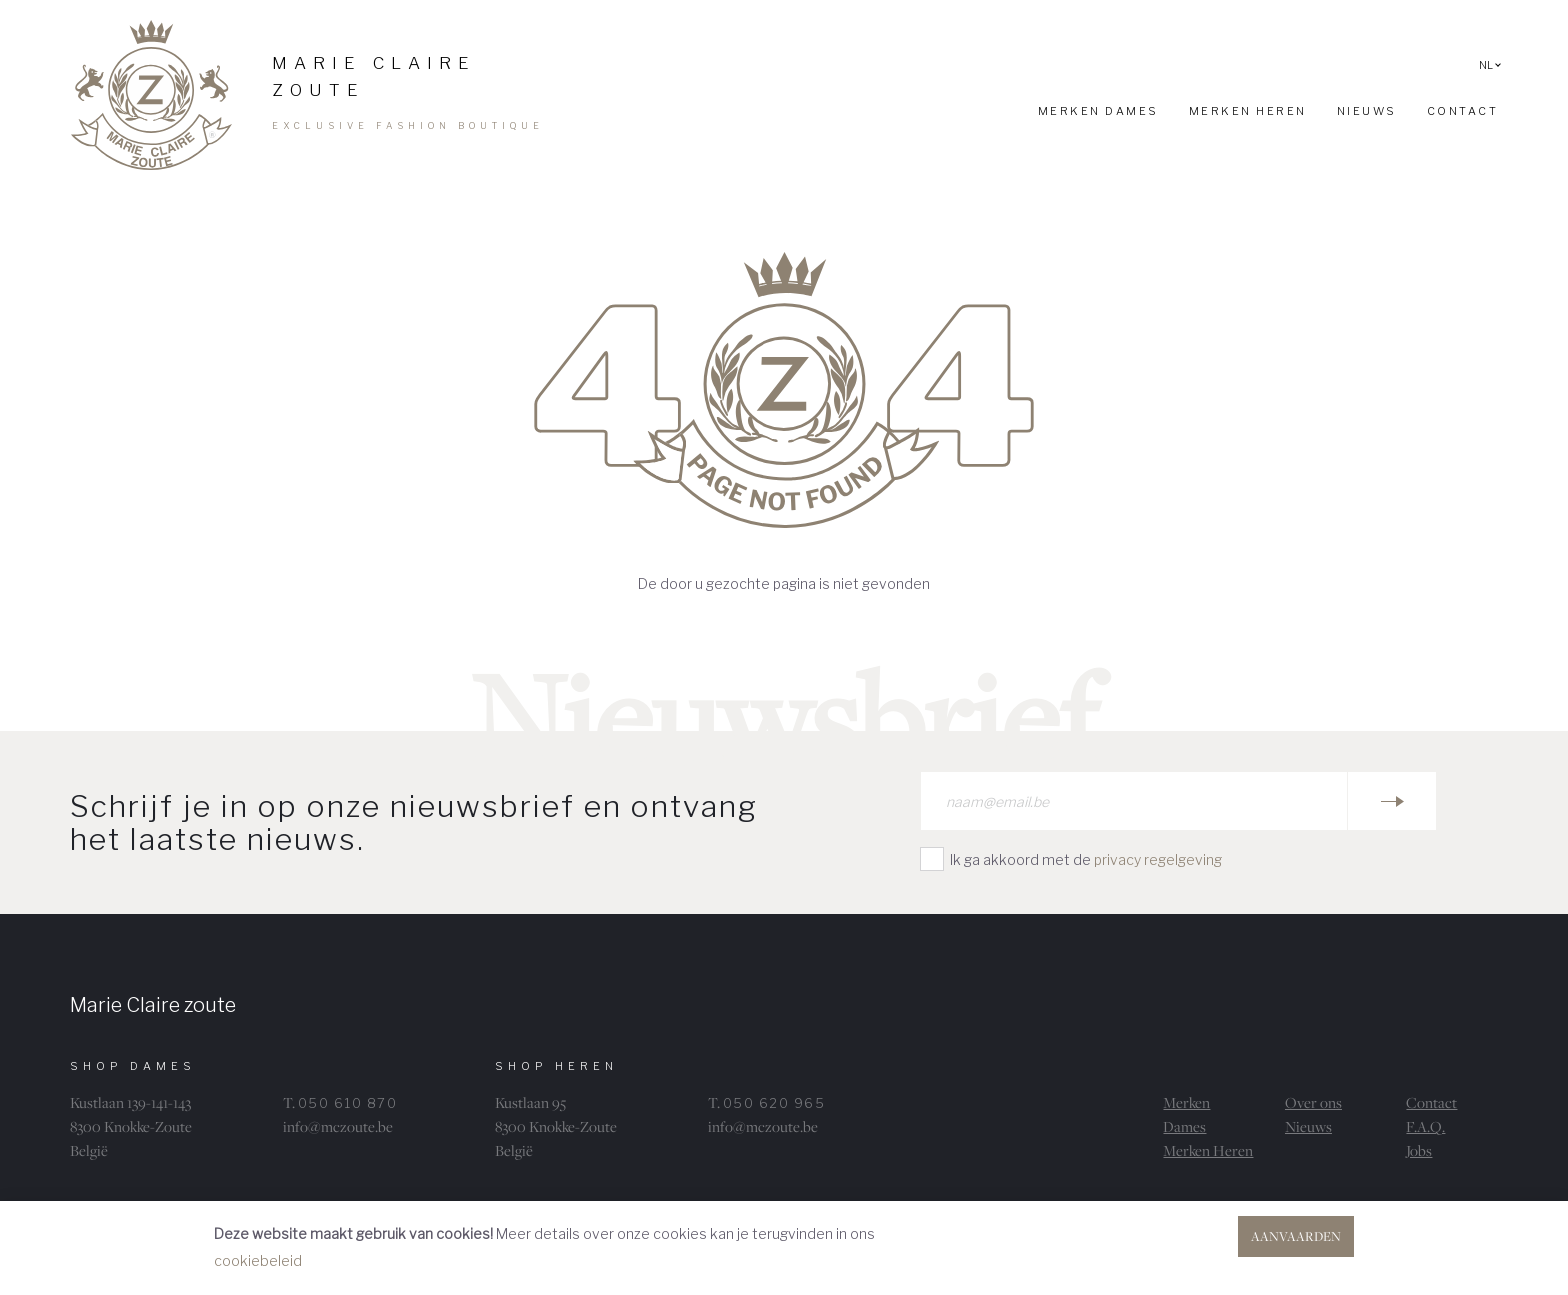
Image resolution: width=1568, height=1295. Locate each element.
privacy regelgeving (1158, 859)
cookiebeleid (258, 1260)
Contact (1431, 1102)
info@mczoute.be (338, 1126)
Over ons (1313, 1102)
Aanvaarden (1296, 1236)
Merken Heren (1208, 1150)
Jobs (1419, 1150)
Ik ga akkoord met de (1086, 859)
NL (1490, 65)
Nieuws (1308, 1126)
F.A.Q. (1425, 1126)
